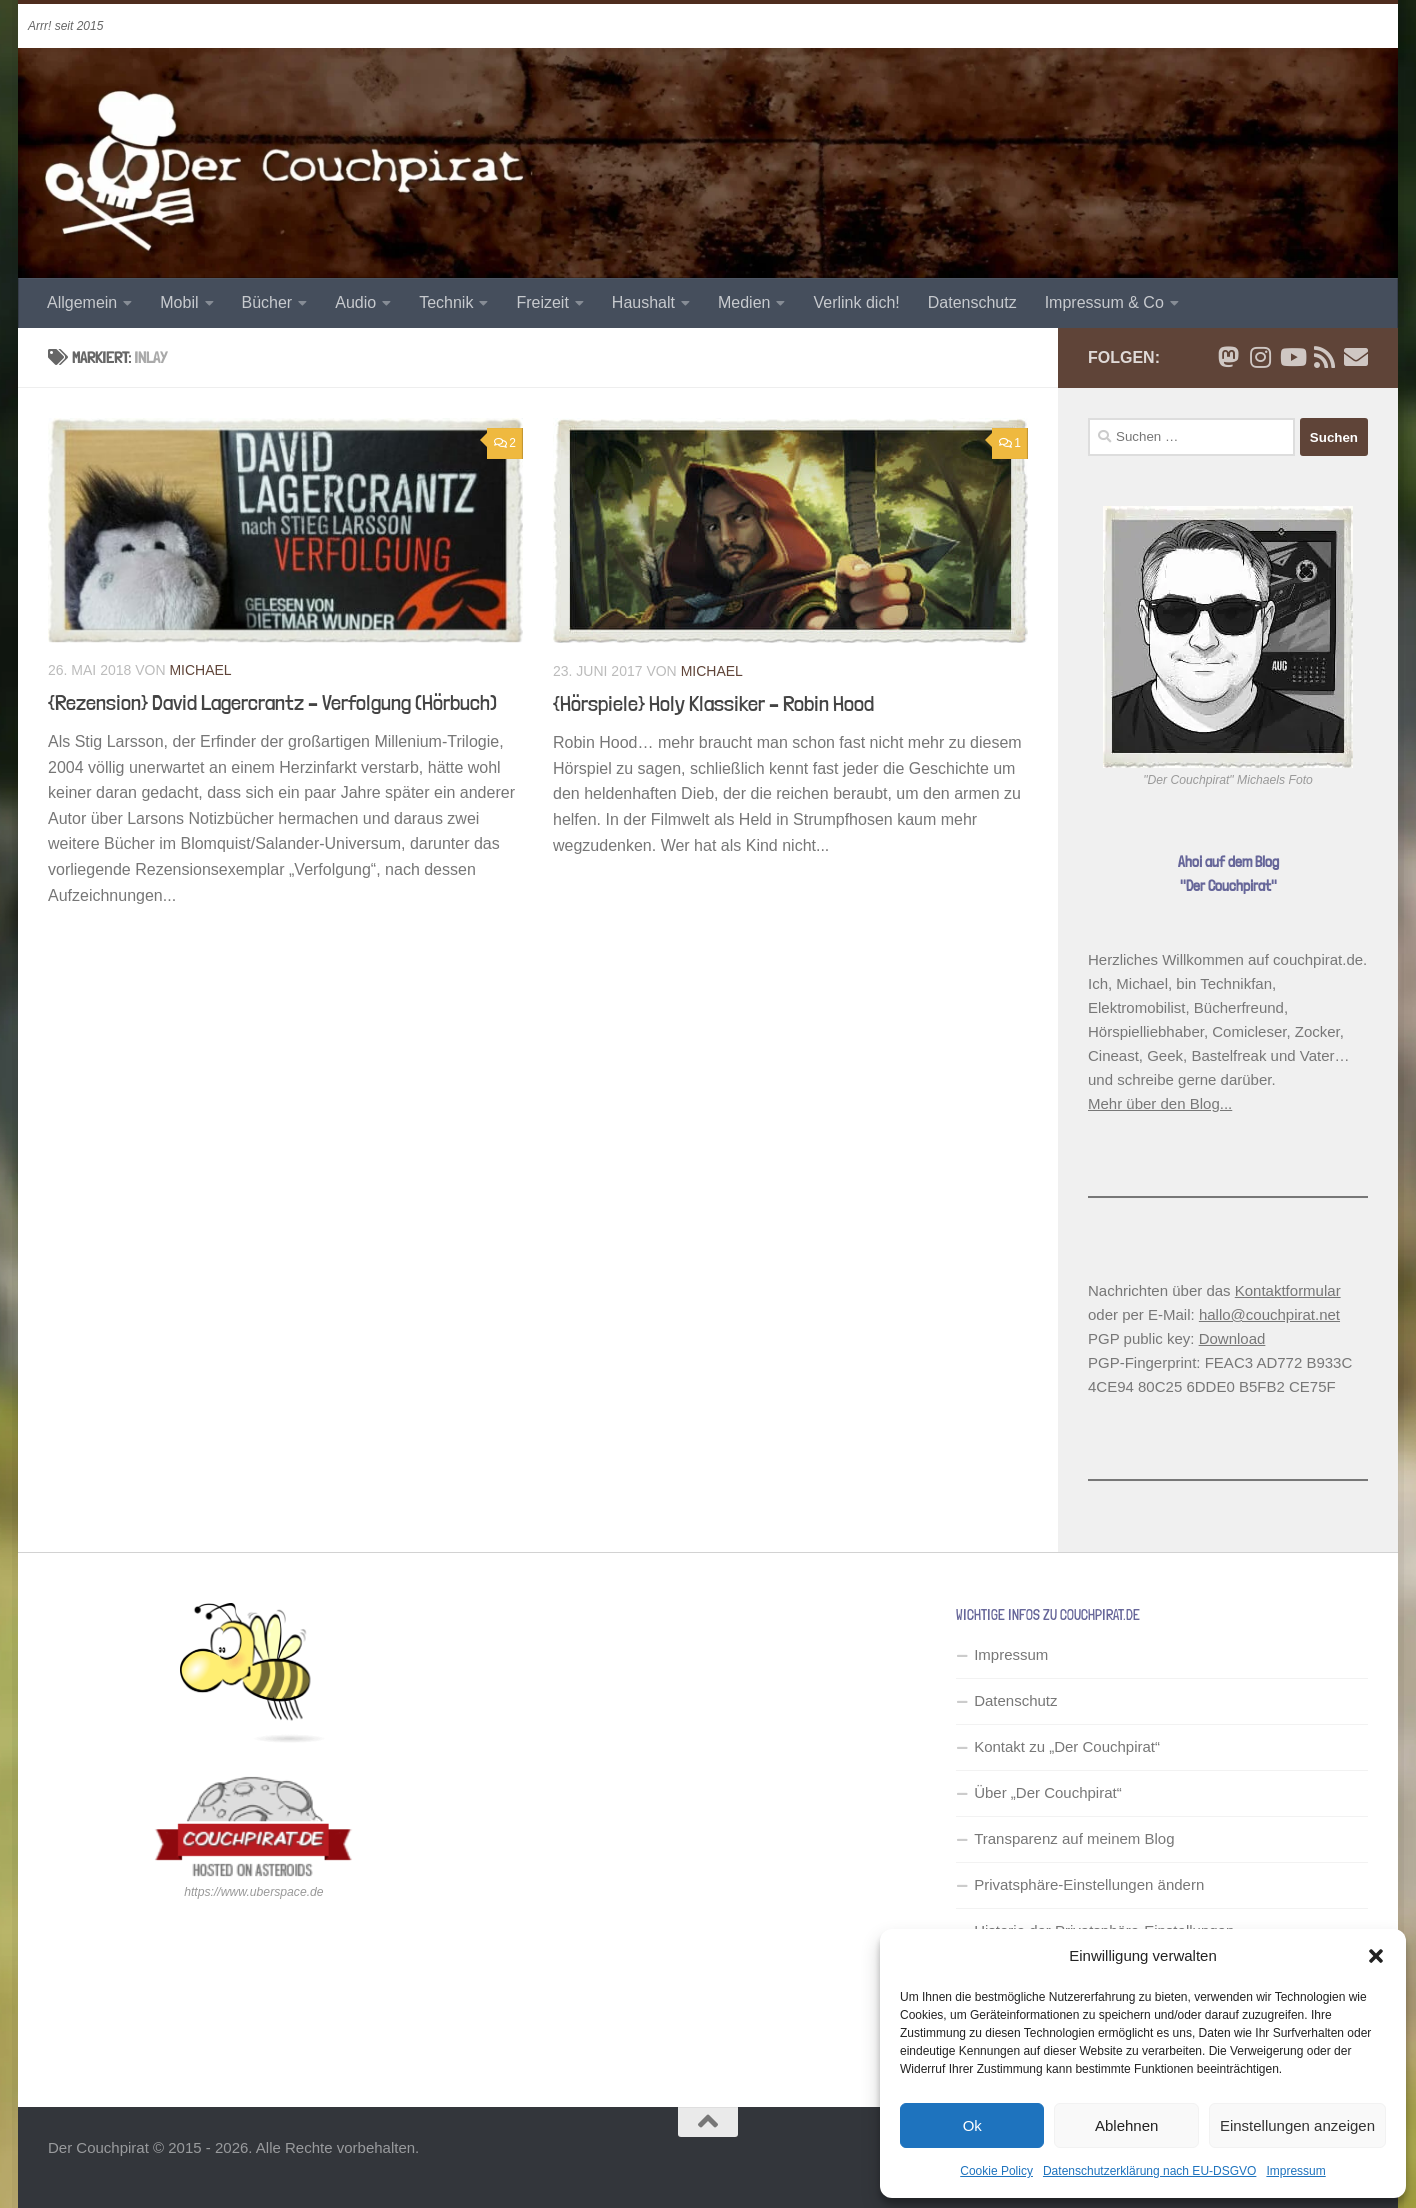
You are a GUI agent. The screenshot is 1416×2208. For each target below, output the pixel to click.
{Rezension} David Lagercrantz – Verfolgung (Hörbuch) (272, 702)
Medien (744, 302)
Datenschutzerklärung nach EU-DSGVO (1149, 2171)
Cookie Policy (996, 2171)
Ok (972, 2125)
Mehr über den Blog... (1160, 1103)
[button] (1376, 1956)
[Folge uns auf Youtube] (1292, 357)
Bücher (267, 302)
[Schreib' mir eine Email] (1356, 357)
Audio (355, 302)
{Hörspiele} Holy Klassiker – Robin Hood (713, 703)
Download (1232, 1338)
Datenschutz (972, 302)
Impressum (1295, 2171)
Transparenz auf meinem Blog (1074, 1838)
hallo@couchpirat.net (1269, 1314)
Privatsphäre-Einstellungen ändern (1089, 1884)
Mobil (179, 302)
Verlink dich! (856, 302)
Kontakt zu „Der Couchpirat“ (1067, 1746)
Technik (446, 302)
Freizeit (542, 302)
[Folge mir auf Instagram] (1260, 357)
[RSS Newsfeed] (1324, 357)
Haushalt (643, 302)
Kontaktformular (1288, 1290)
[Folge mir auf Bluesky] (1228, 357)
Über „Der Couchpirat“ (1048, 1792)
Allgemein (82, 302)
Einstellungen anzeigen (1297, 2125)
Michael (200, 670)
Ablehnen (1126, 2125)
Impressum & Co (1104, 302)
